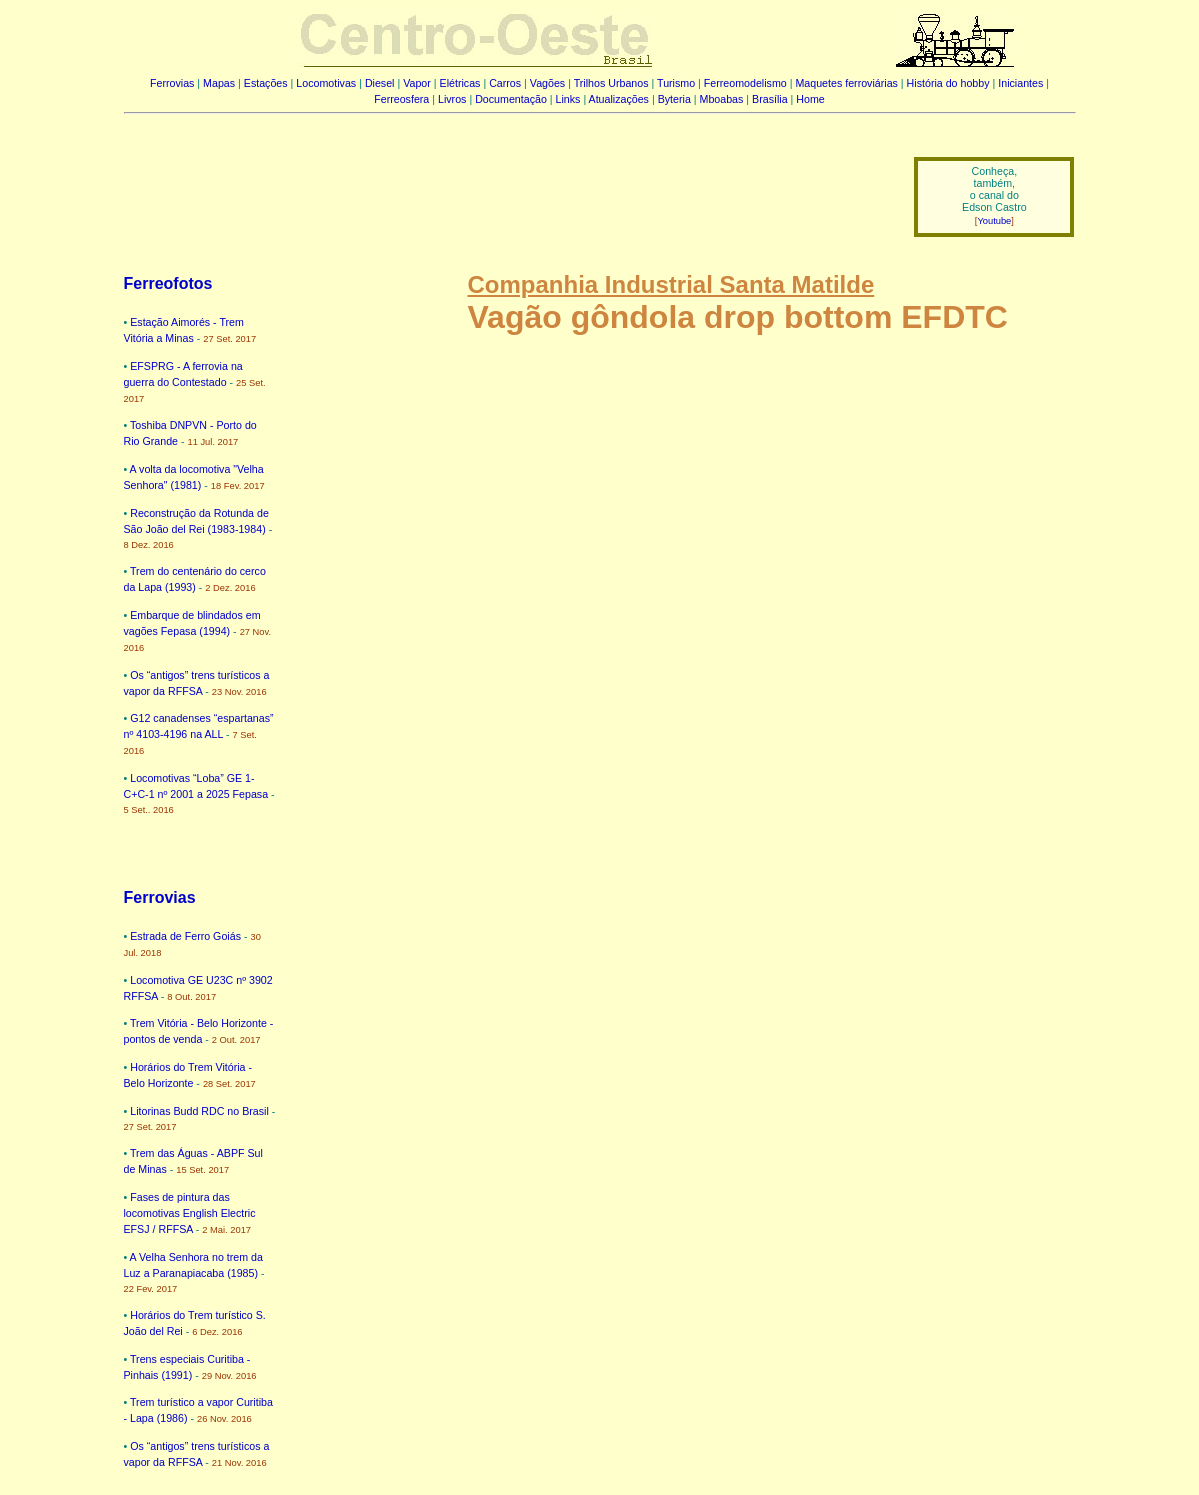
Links (568, 99)
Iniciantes (1020, 83)
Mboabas (722, 99)
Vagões (547, 83)
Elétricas (460, 83)
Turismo (676, 83)
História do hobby (948, 83)
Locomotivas (326, 83)
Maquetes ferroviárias (846, 83)
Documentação (511, 99)
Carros (505, 83)
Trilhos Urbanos (611, 83)
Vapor (417, 83)
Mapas (219, 83)
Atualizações (619, 99)
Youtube (994, 221)
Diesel (380, 83)
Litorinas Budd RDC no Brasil (199, 1111)
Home (810, 99)
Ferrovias (172, 83)
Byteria (674, 99)
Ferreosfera (401, 99)
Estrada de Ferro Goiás (185, 936)
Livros (452, 99)
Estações (266, 83)
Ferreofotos (168, 283)
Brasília (770, 99)
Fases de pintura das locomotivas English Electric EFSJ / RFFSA (190, 1213)
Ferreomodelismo (745, 83)
